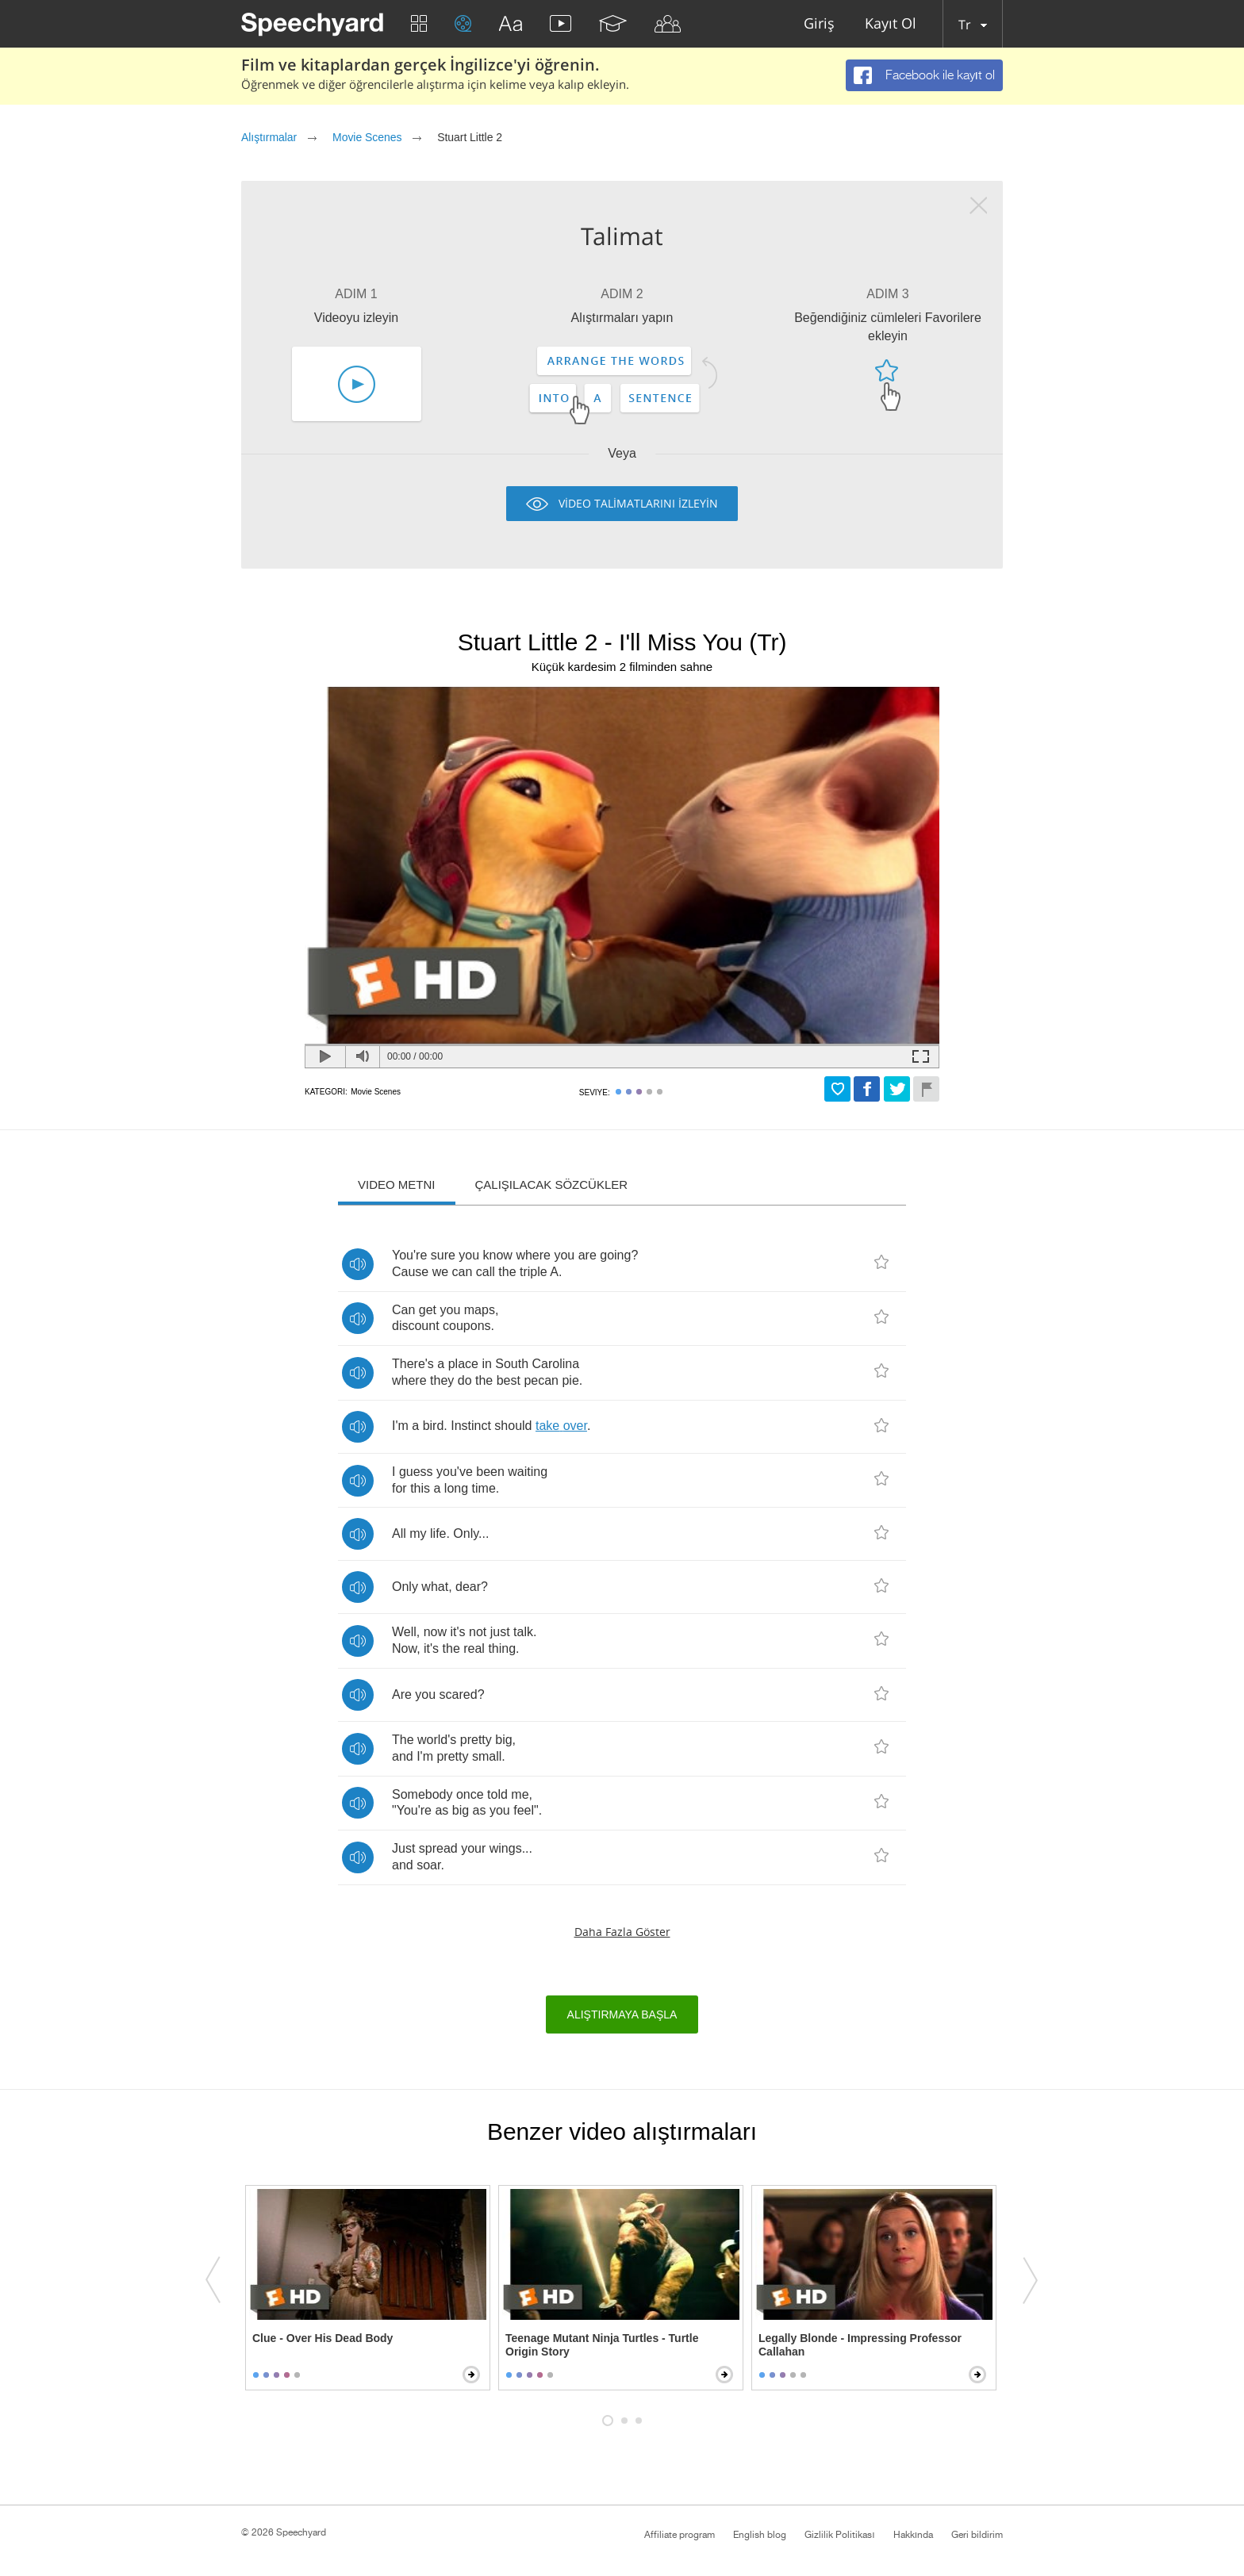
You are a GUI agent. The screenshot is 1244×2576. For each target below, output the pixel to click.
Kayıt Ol (890, 24)
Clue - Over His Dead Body (322, 2338)
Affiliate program (679, 2534)
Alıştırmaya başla (622, 2014)
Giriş (819, 24)
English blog (759, 2534)
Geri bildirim (977, 2534)
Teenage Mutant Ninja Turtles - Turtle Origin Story (601, 2345)
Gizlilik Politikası (839, 2534)
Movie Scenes (366, 137)
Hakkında (913, 2534)
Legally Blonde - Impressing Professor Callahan (860, 2345)
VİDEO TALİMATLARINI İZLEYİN (638, 503)
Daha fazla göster (622, 1931)
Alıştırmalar (269, 137)
